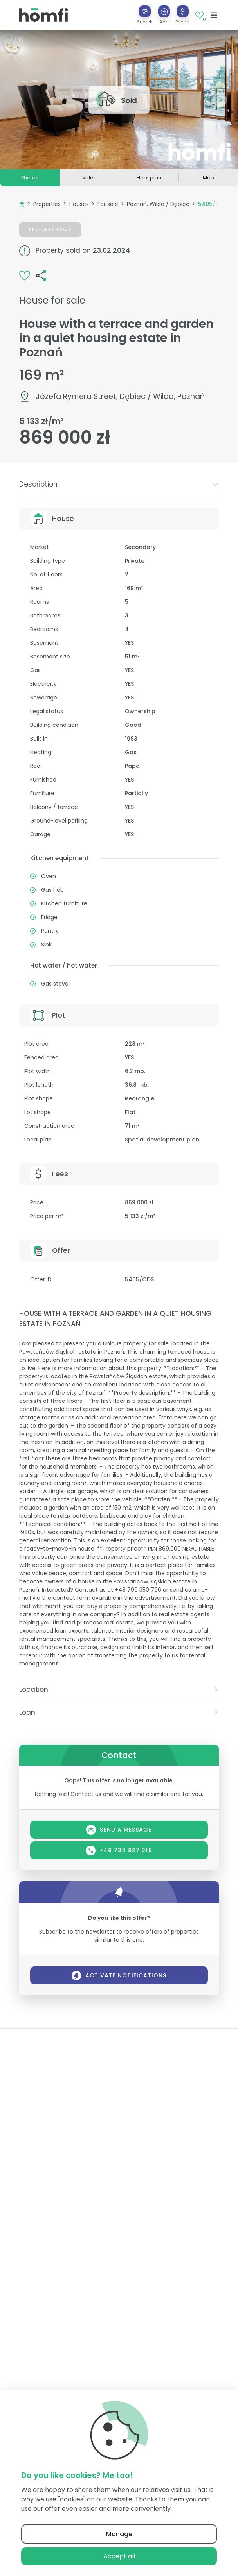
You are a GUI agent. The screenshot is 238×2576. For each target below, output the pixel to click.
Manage (119, 2533)
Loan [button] (118, 1712)
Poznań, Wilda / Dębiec (158, 204)
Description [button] (118, 484)
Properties (47, 204)
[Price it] (183, 11)
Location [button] (118, 1689)
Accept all (119, 2556)
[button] (164, 14)
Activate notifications (119, 1975)
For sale (107, 204)
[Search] (145, 11)
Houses (79, 204)
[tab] (119, 484)
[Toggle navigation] (214, 15)
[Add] (164, 11)
